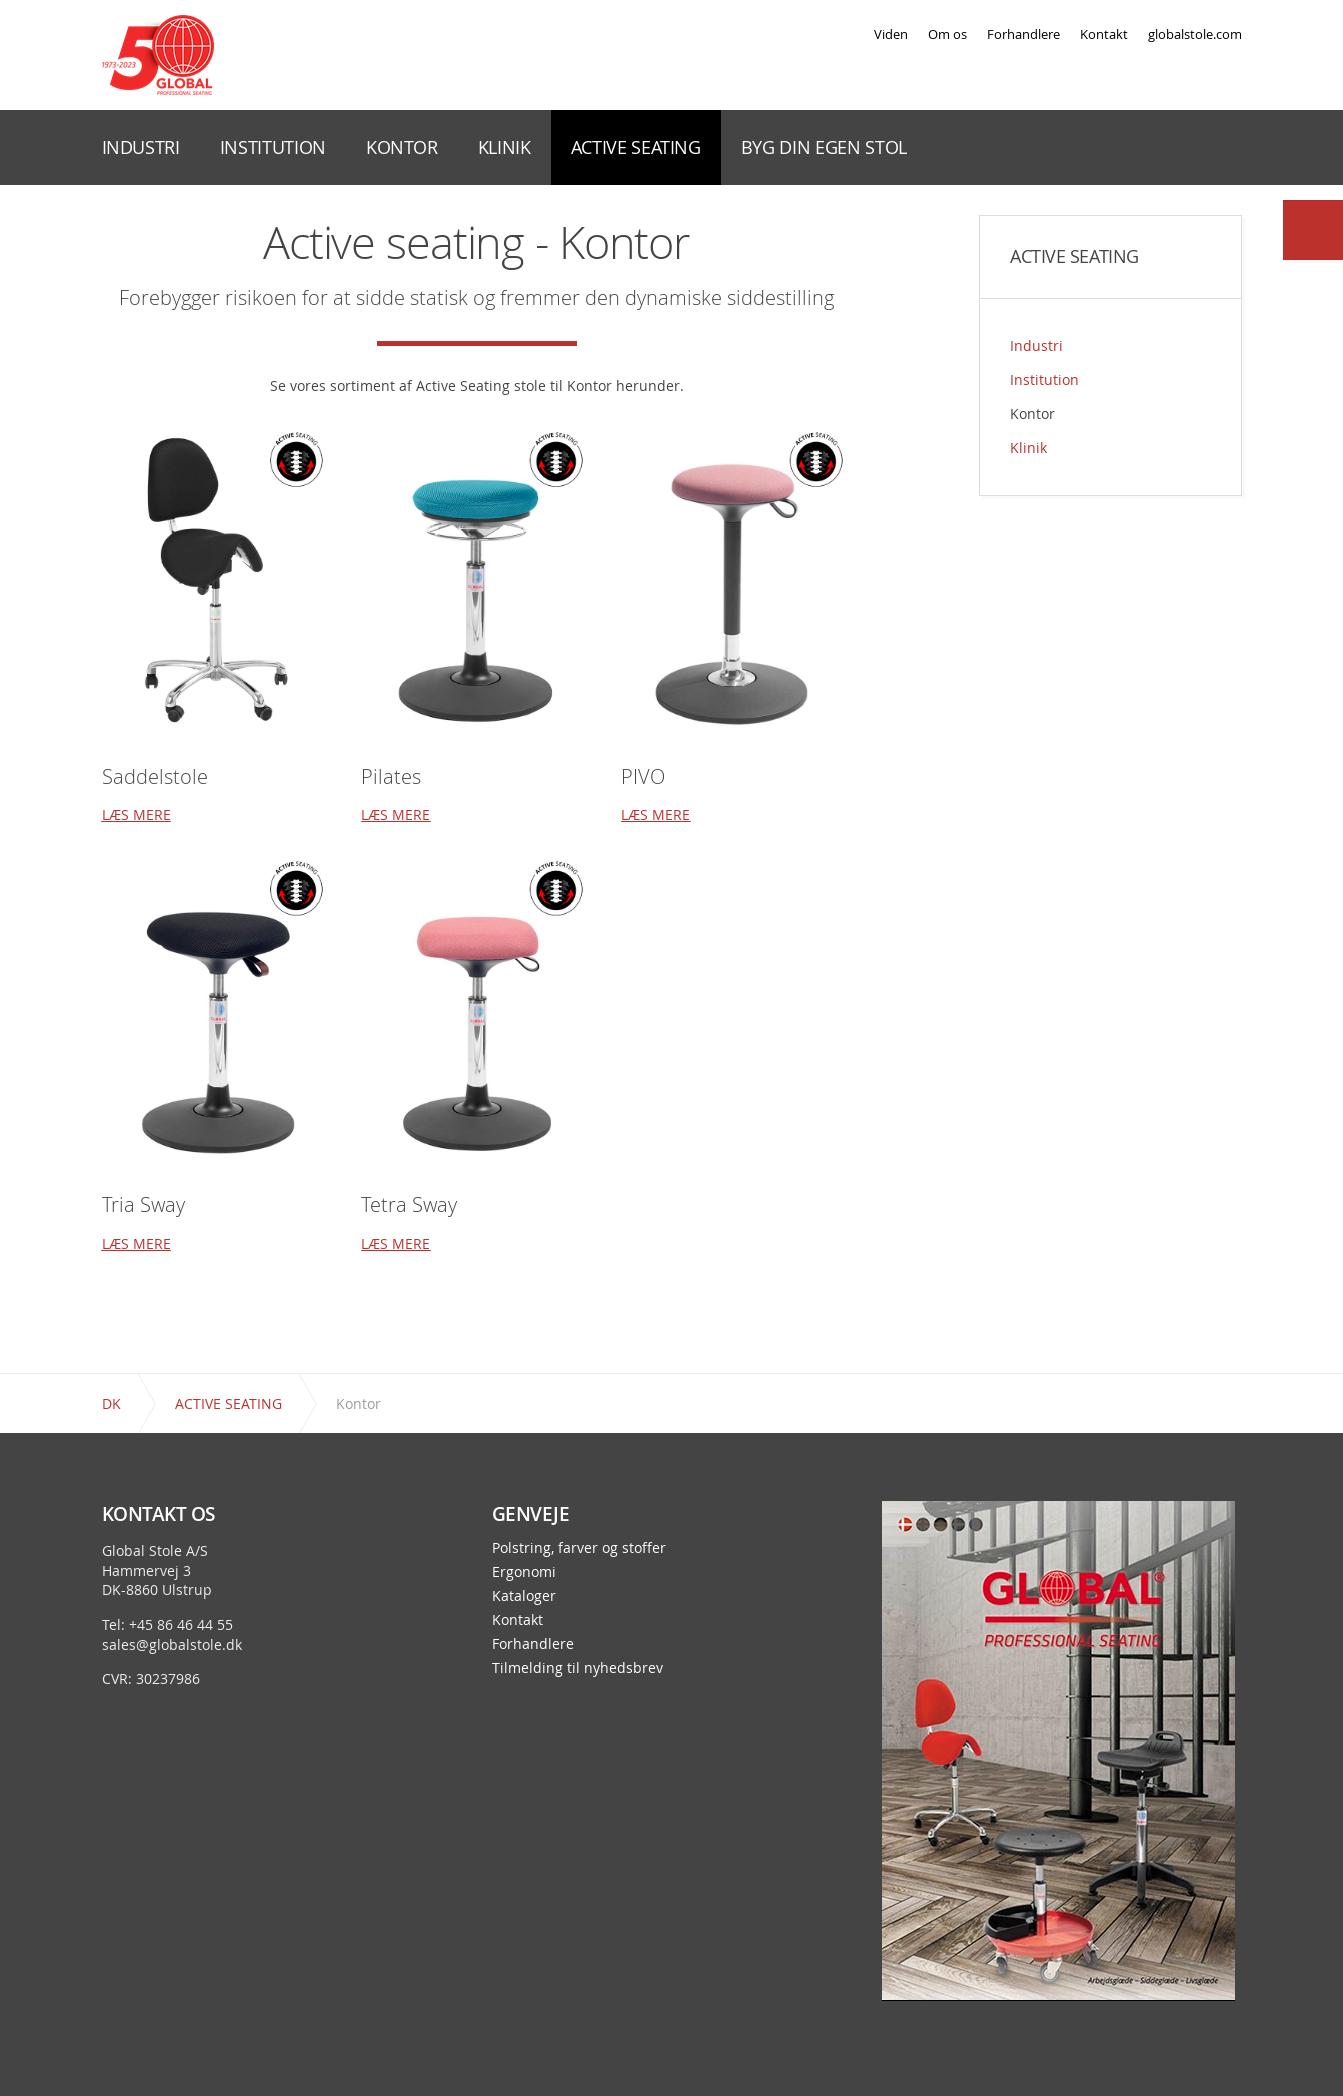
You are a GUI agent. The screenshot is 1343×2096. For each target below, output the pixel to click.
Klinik (1028, 447)
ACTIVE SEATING (636, 147)
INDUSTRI (141, 147)
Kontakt (1104, 34)
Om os (947, 34)
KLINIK (504, 147)
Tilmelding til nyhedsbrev (577, 1668)
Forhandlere (1023, 34)
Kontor (1032, 413)
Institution (1044, 379)
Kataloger (524, 1596)
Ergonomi (524, 1572)
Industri (1036, 345)
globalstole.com (1195, 34)
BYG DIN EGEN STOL (824, 147)
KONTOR (402, 147)
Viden (891, 34)
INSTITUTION (273, 147)
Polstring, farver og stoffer (579, 1548)
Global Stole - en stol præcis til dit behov (158, 55)
